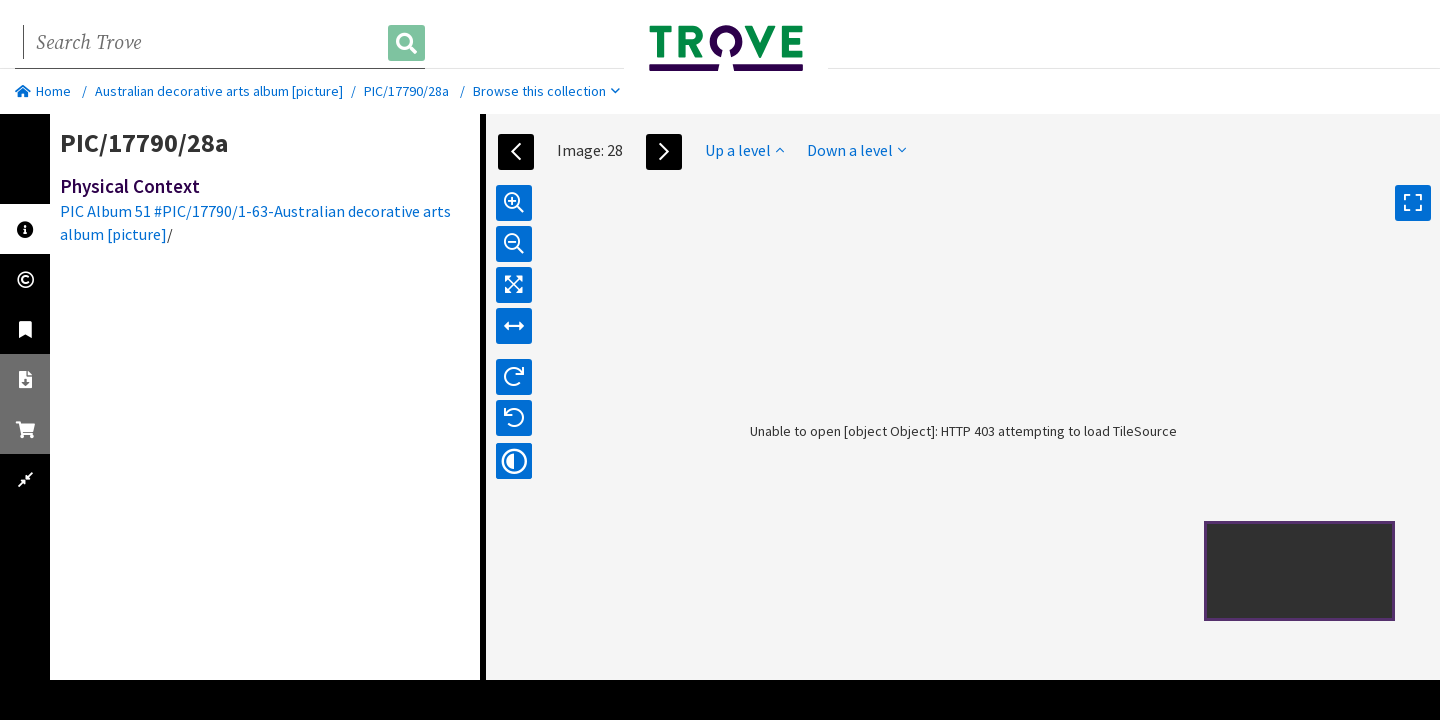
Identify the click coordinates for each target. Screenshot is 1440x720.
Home (43, 91)
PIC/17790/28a (406, 91)
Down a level (856, 150)
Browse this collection (546, 91)
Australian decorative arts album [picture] (219, 91)
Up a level (744, 150)
